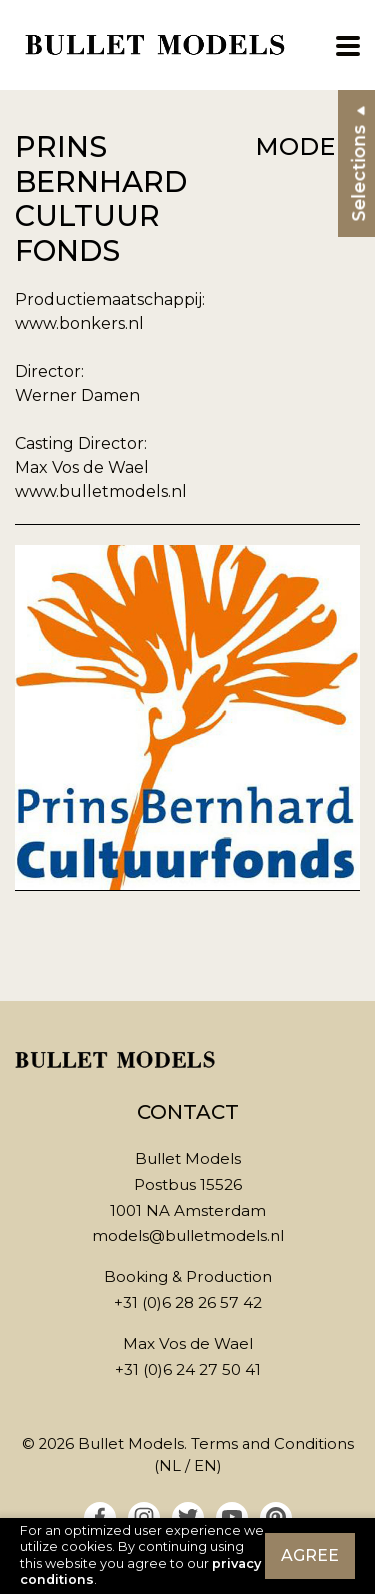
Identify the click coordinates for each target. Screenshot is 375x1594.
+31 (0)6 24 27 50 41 (188, 1369)
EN (205, 1466)
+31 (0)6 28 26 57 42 (188, 1302)
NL (170, 1466)
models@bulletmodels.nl (188, 1235)
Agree (310, 1555)
